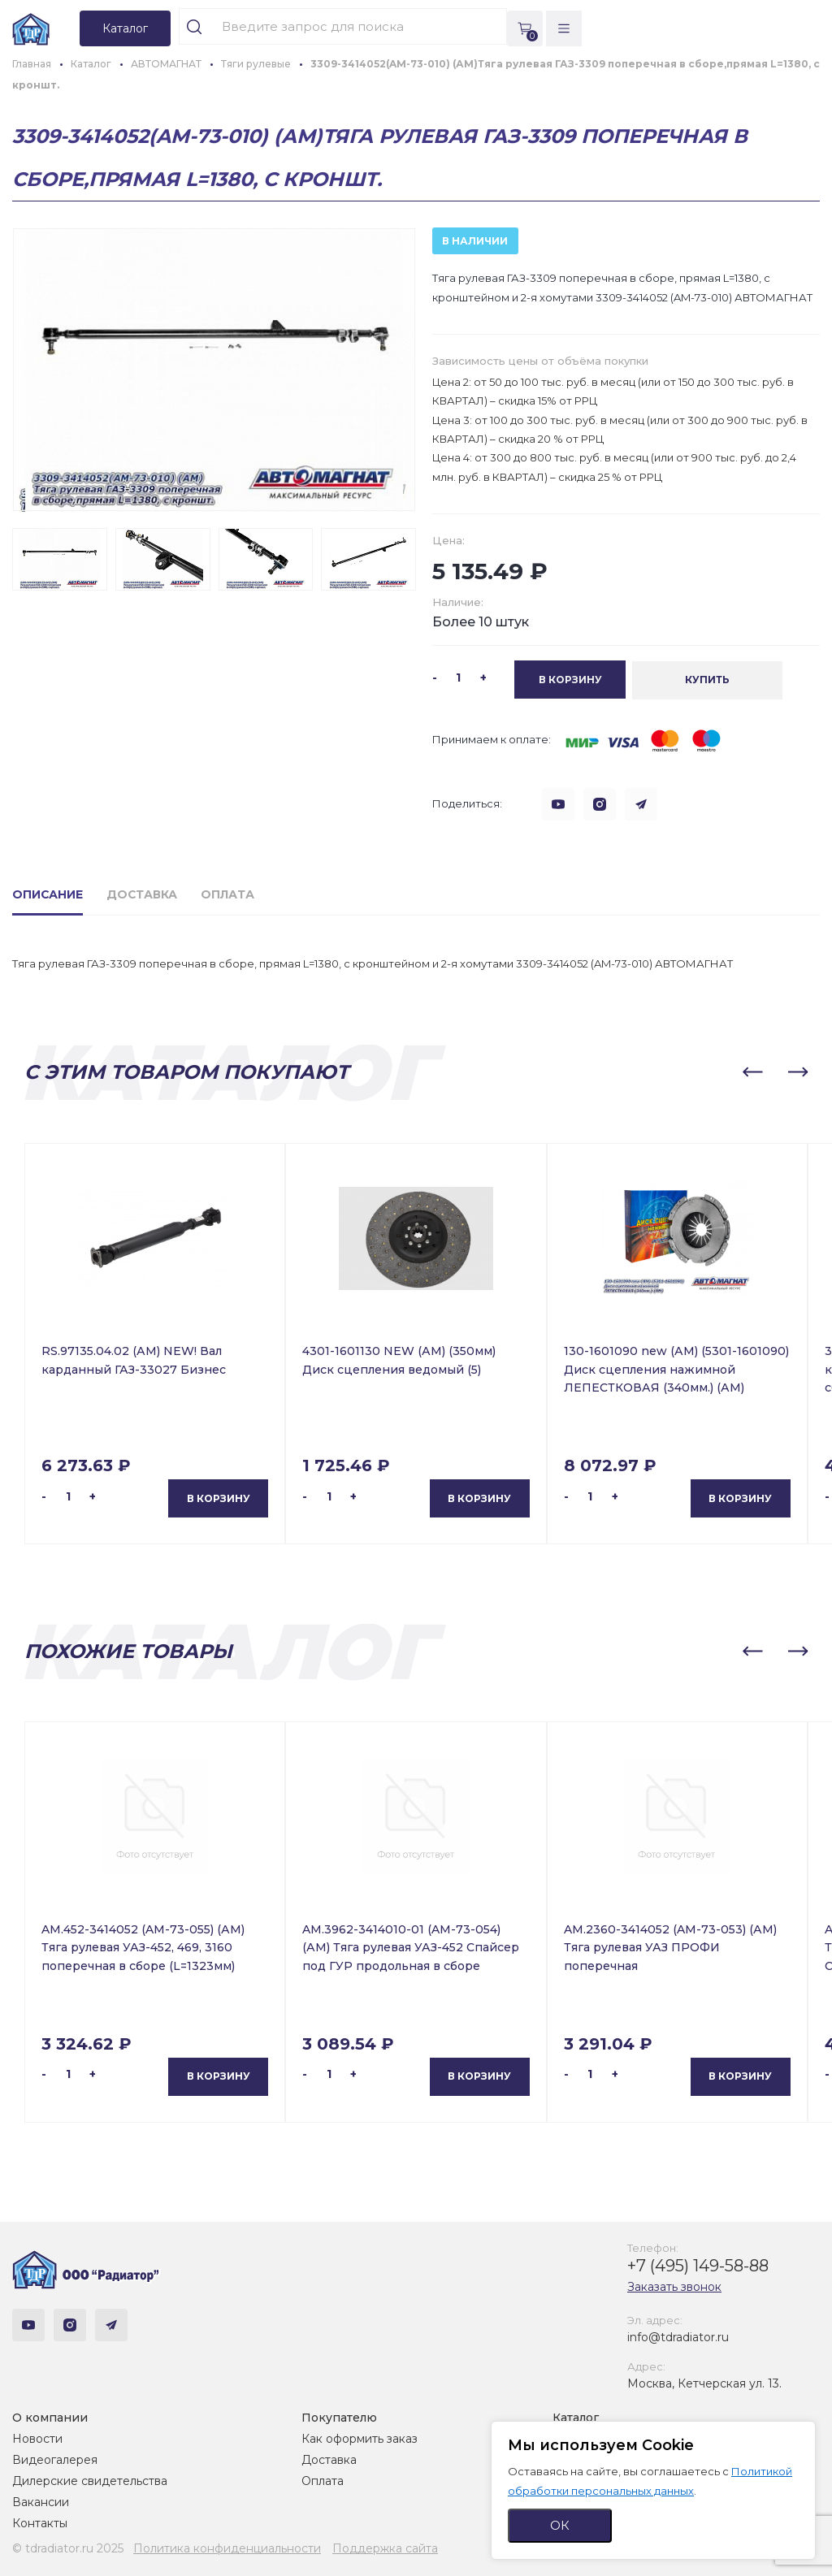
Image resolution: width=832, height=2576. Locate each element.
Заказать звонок (674, 2286)
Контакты (39, 2523)
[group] (214, 369)
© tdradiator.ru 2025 (68, 2548)
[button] (752, 1072)
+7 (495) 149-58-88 (698, 2265)
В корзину (218, 1497)
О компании (50, 2417)
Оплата (322, 2481)
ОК (560, 2525)
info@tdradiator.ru (678, 2336)
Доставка (329, 2460)
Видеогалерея (55, 2460)
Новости (37, 2438)
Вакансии (40, 2502)
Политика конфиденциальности (227, 2548)
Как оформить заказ (359, 2438)
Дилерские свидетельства (89, 2481)
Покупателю (339, 2417)
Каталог (575, 2417)
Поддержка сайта (385, 2548)
